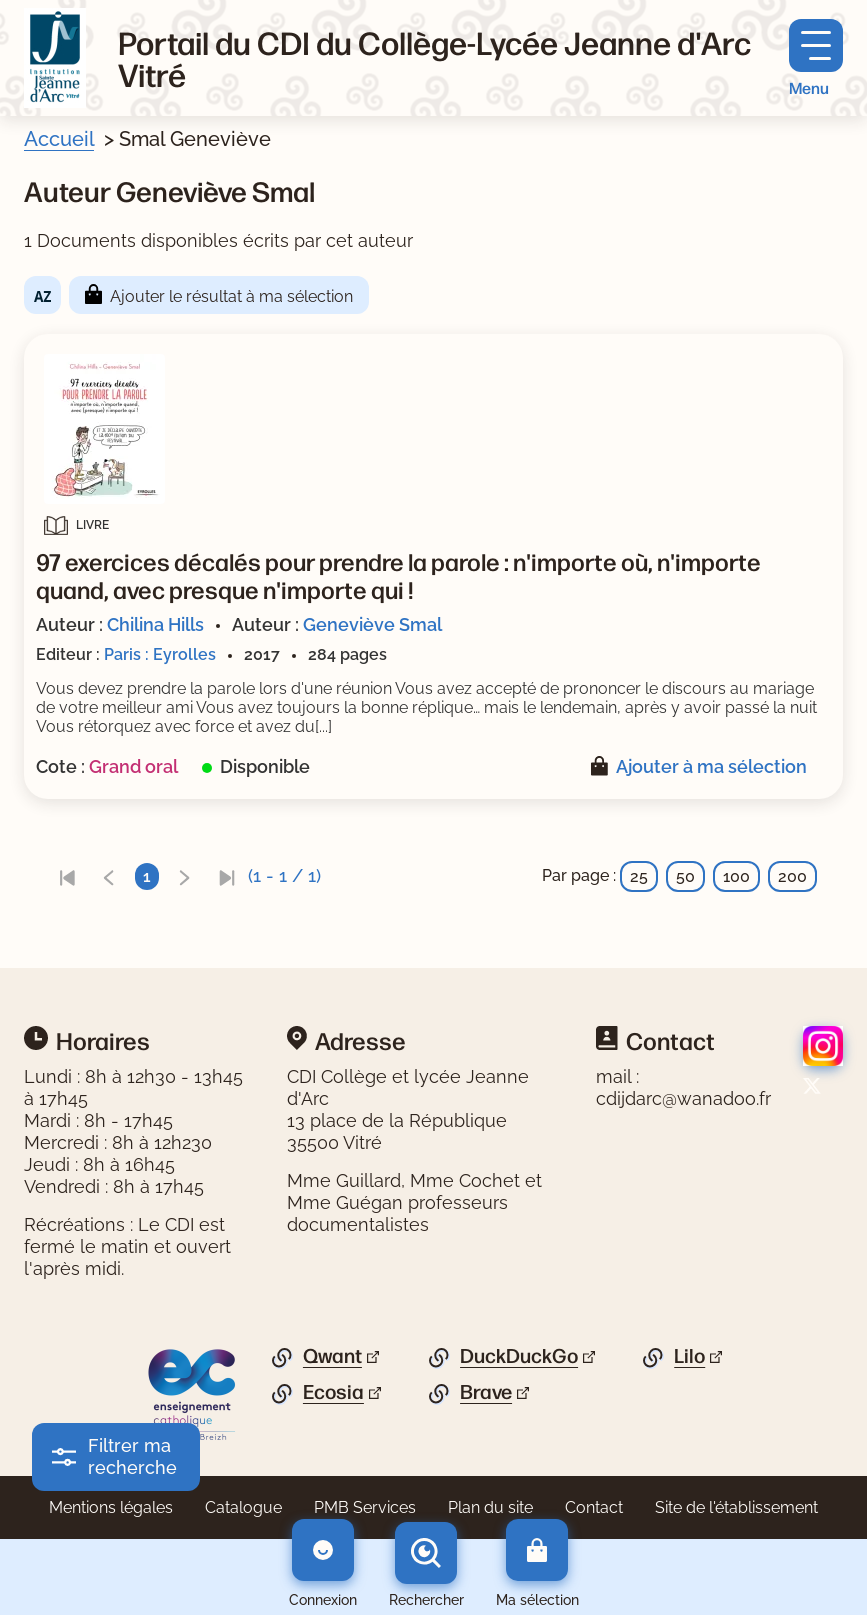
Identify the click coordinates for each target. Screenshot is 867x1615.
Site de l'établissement (736, 1507)
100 (736, 876)
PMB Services (365, 1507)
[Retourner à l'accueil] (55, 58)
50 (685, 876)
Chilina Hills (155, 624)
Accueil (59, 139)
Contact (594, 1507)
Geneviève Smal (372, 624)
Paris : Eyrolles (160, 654)
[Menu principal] (816, 58)
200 (792, 876)
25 (639, 876)
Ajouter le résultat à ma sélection (231, 296)
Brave (486, 1392)
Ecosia (333, 1392)
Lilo (689, 1356)
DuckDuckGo (519, 1356)
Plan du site (490, 1507)
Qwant (332, 1356)
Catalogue (243, 1507)
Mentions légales (111, 1507)
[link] (67, 876)
